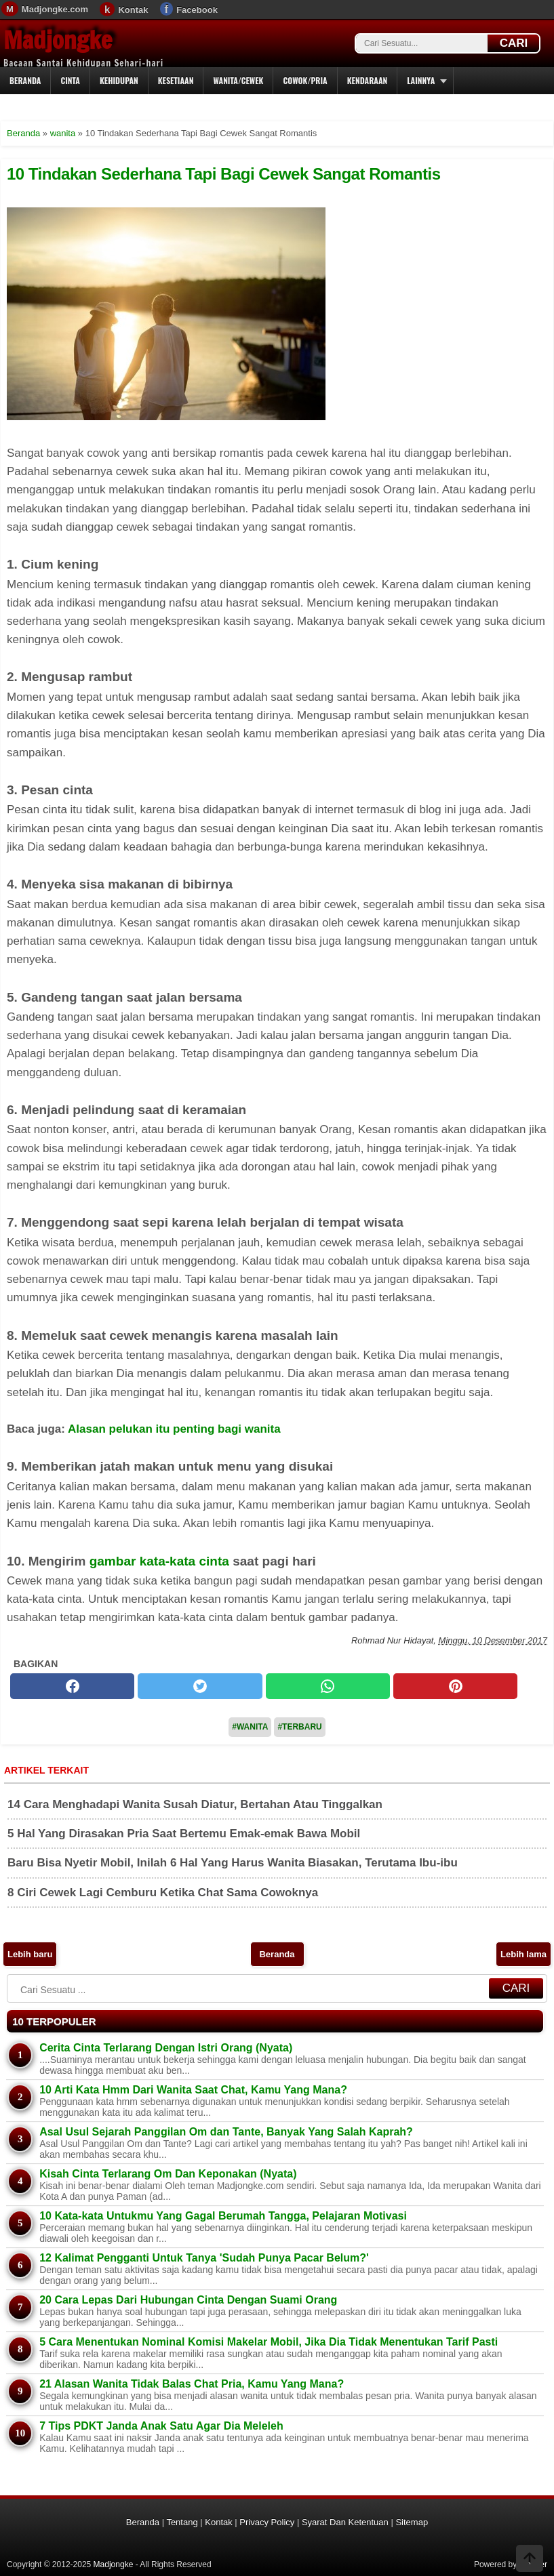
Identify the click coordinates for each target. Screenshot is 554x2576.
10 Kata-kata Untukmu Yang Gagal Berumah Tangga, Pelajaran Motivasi (223, 2216)
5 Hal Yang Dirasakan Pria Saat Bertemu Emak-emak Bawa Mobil (183, 1833)
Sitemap (411, 2522)
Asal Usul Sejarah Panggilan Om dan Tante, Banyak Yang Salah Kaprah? (226, 2132)
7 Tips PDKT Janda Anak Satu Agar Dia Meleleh (161, 2426)
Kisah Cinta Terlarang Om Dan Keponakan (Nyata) (167, 2174)
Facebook (197, 10)
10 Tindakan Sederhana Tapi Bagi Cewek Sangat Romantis (223, 174)
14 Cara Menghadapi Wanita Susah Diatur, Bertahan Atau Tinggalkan (194, 1804)
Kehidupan (119, 80)
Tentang (181, 2522)
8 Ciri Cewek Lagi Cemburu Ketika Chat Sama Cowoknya (162, 1892)
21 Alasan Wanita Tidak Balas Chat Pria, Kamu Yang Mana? (191, 2384)
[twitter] (200, 1686)
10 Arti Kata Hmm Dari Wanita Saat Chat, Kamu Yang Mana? (193, 2089)
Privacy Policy (266, 2522)
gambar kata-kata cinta (159, 1561)
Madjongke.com (55, 9)
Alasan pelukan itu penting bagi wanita (174, 1429)
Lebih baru (29, 1954)
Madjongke (57, 40)
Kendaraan (367, 80)
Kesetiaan (176, 80)
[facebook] (72, 1686)
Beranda (25, 80)
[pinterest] (455, 1686)
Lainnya (421, 80)
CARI (514, 43)
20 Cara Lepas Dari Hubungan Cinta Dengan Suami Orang (188, 2300)
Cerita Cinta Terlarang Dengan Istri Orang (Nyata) (165, 2047)
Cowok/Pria (305, 80)
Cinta (70, 80)
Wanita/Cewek (238, 80)
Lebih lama (523, 1954)
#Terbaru (299, 1727)
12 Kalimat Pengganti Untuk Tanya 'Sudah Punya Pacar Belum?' (204, 2258)
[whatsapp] (328, 1686)
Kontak (133, 10)
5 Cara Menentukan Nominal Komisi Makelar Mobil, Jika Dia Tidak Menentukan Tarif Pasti (268, 2342)
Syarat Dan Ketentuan (345, 2522)
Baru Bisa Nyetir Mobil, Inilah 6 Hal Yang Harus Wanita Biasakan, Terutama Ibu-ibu (232, 1862)
